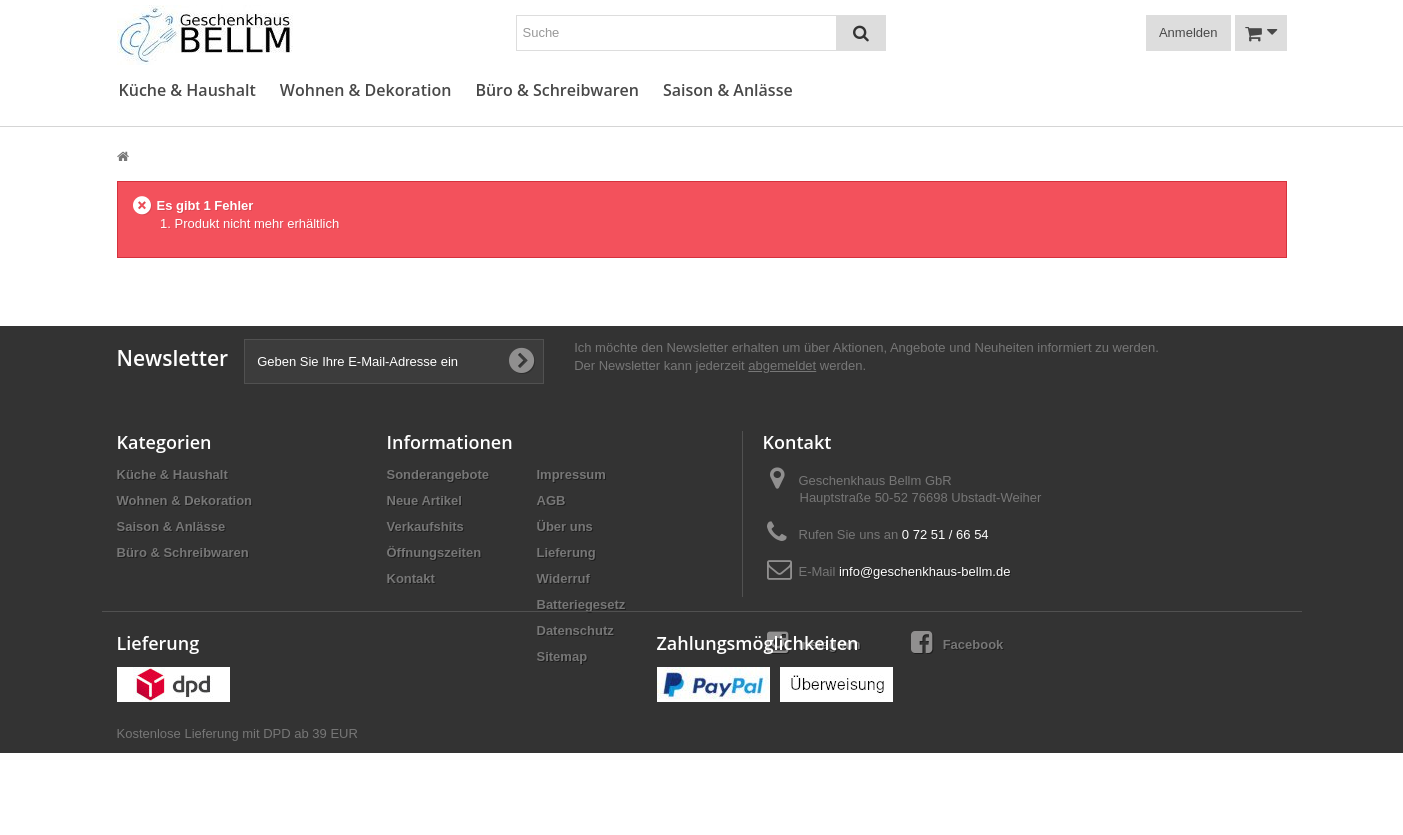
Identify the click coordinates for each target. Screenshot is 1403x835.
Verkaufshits (425, 526)
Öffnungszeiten (434, 552)
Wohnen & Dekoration (366, 90)
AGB (551, 500)
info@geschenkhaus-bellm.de (924, 571)
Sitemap (562, 656)
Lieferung (566, 552)
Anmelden (1188, 32)
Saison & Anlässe (728, 90)
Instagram (814, 642)
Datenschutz (575, 630)
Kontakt (411, 578)
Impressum (571, 474)
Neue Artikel (424, 500)
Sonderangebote (438, 474)
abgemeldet (782, 365)
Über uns (565, 526)
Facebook (957, 642)
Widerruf (563, 578)
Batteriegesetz (581, 604)
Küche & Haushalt (187, 90)
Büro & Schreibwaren (557, 90)
